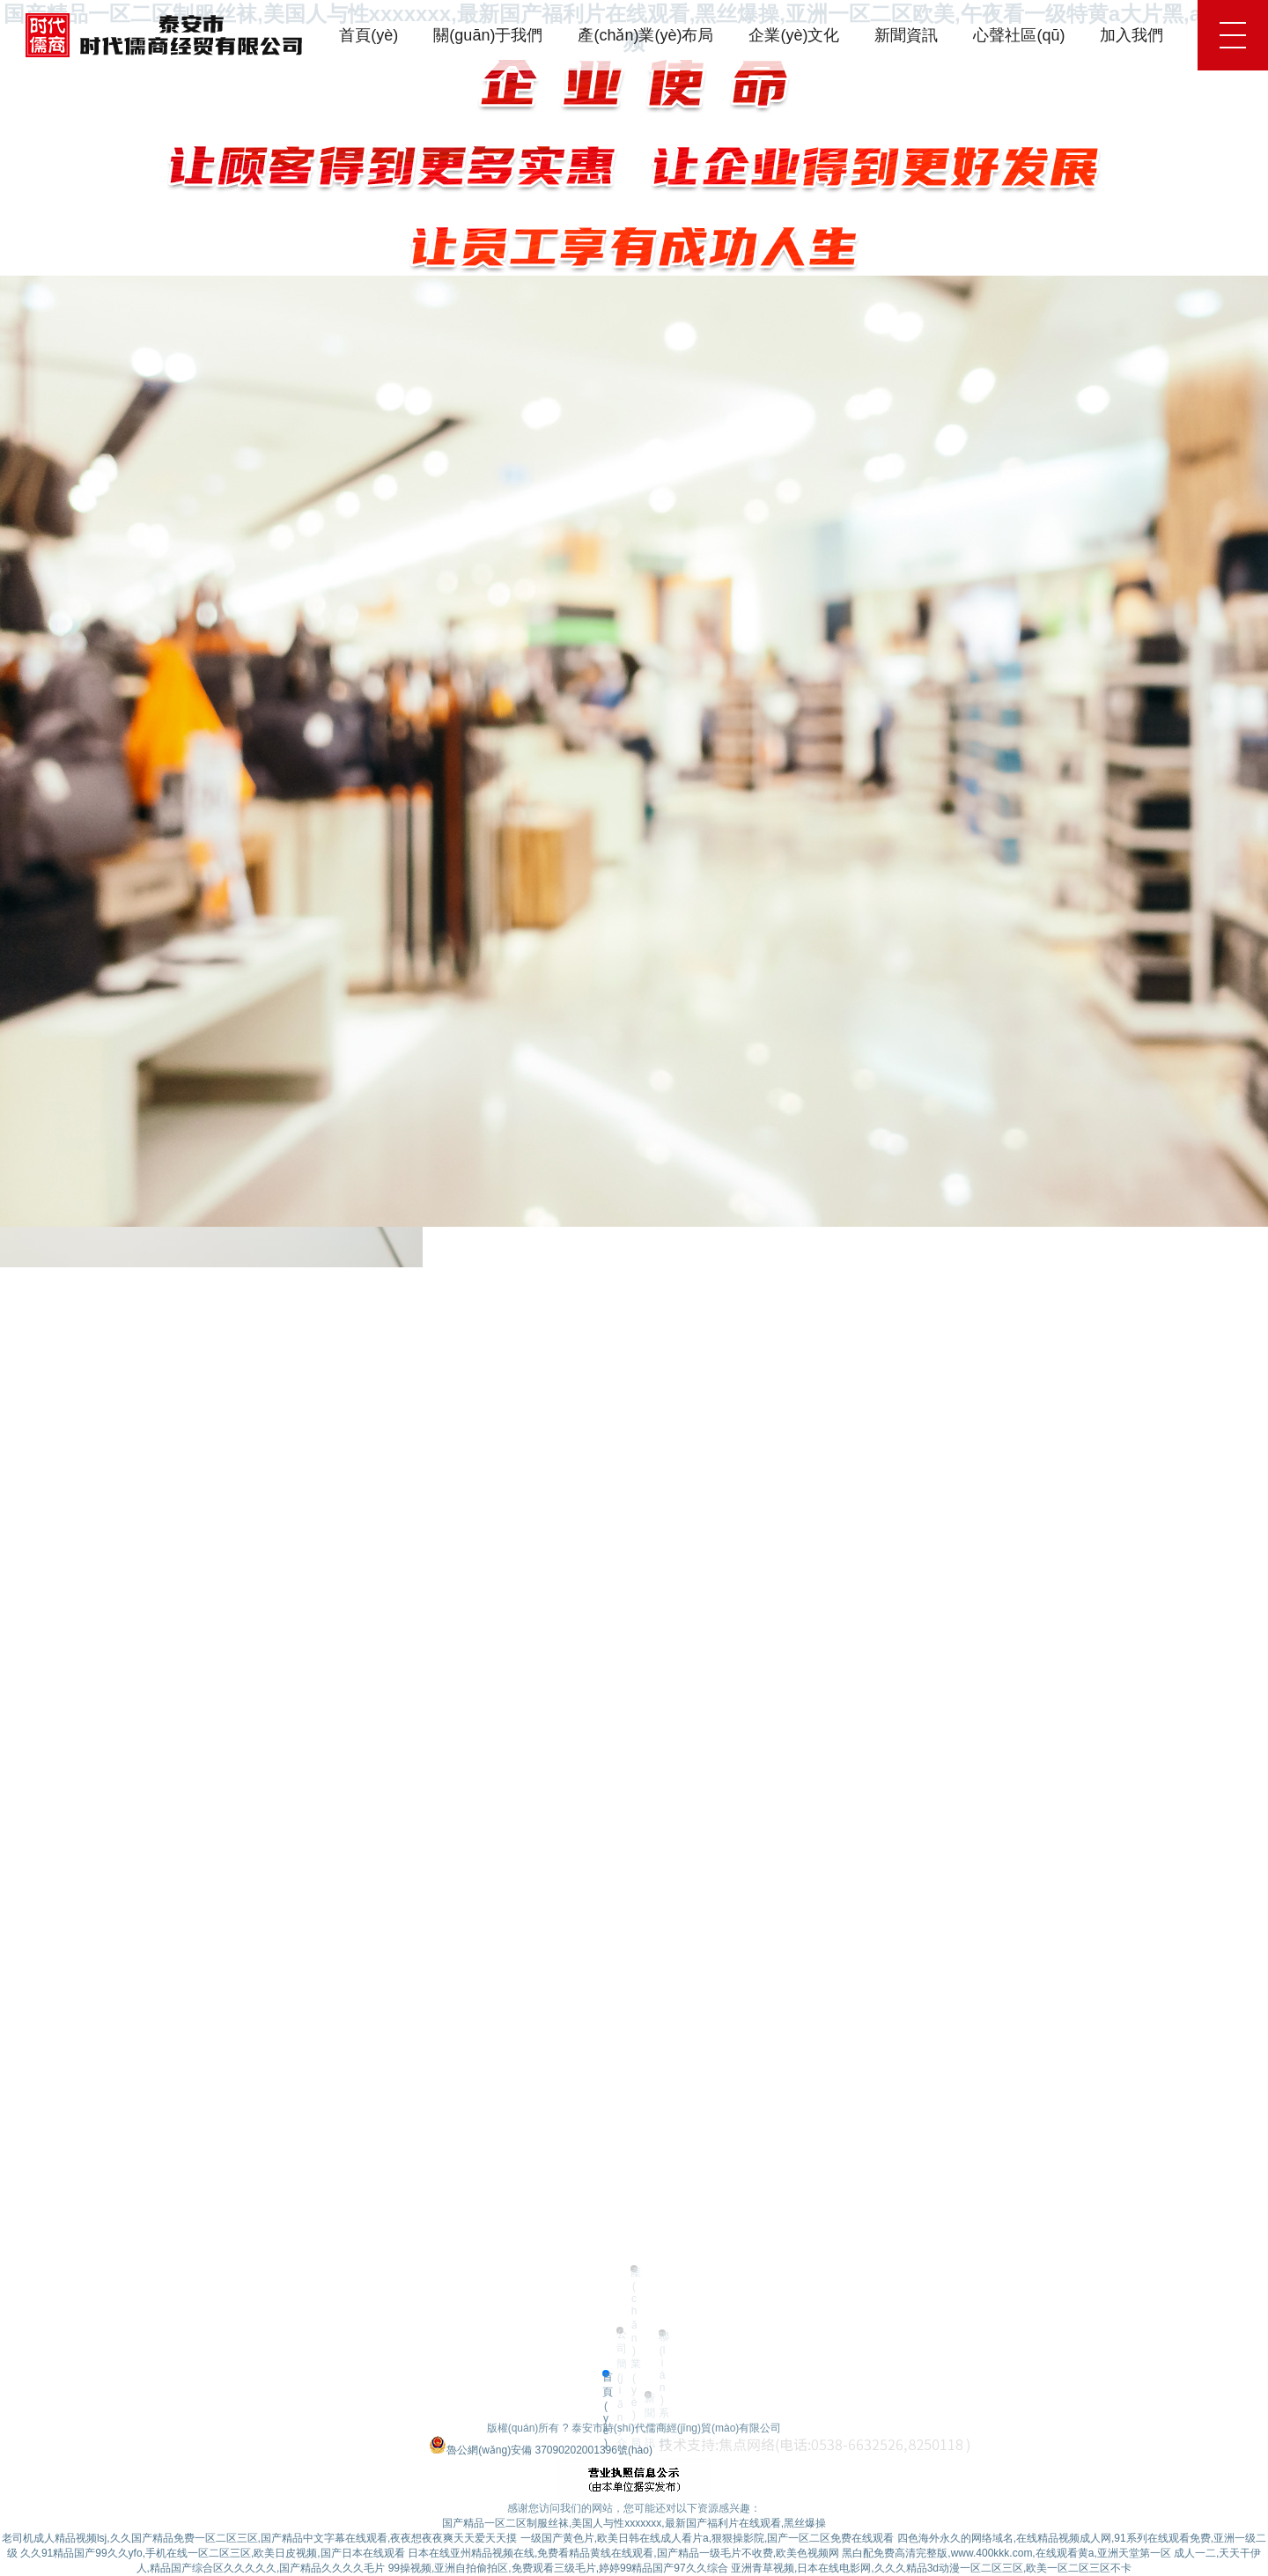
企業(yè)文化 (793, 35)
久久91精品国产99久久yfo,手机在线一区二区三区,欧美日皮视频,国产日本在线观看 (212, 2553)
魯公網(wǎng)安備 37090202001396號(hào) (540, 2450)
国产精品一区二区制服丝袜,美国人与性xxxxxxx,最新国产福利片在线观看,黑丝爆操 (634, 2523)
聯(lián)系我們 (662, 2333)
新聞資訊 (906, 35)
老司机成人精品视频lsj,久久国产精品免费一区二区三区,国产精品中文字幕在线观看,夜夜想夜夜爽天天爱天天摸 (259, 2538)
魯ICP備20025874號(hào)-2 (361, 2450)
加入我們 (1131, 35)
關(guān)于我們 (487, 35)
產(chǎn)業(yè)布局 (645, 35)
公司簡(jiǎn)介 (619, 2331)
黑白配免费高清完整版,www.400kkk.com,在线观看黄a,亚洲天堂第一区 (1006, 2553)
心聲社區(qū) (1019, 35)
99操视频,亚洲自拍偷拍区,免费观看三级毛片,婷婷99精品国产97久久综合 (558, 2568)
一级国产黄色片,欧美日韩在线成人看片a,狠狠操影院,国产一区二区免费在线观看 (707, 2538)
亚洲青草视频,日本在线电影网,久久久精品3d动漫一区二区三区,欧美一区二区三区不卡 (931, 2568)
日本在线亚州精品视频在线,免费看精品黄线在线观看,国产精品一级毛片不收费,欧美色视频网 (623, 2553)
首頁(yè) (368, 35)
